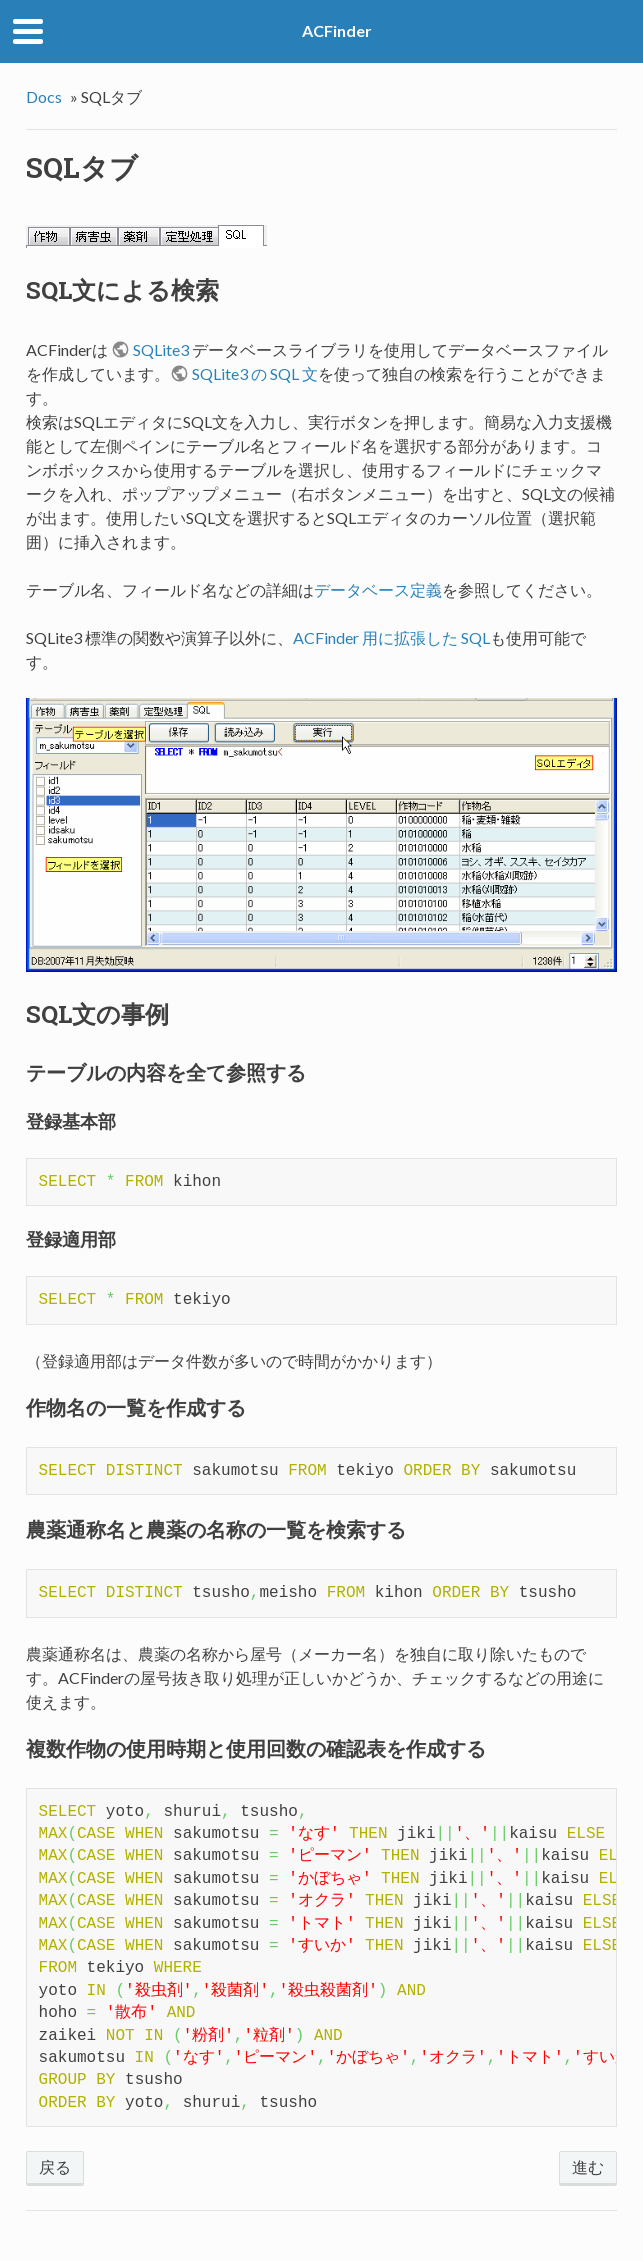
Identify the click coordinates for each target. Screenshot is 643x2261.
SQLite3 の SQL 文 (255, 373)
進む (588, 2166)
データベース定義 (378, 589)
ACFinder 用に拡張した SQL (391, 637)
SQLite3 (161, 349)
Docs (44, 96)
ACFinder (337, 30)
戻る (55, 2166)
